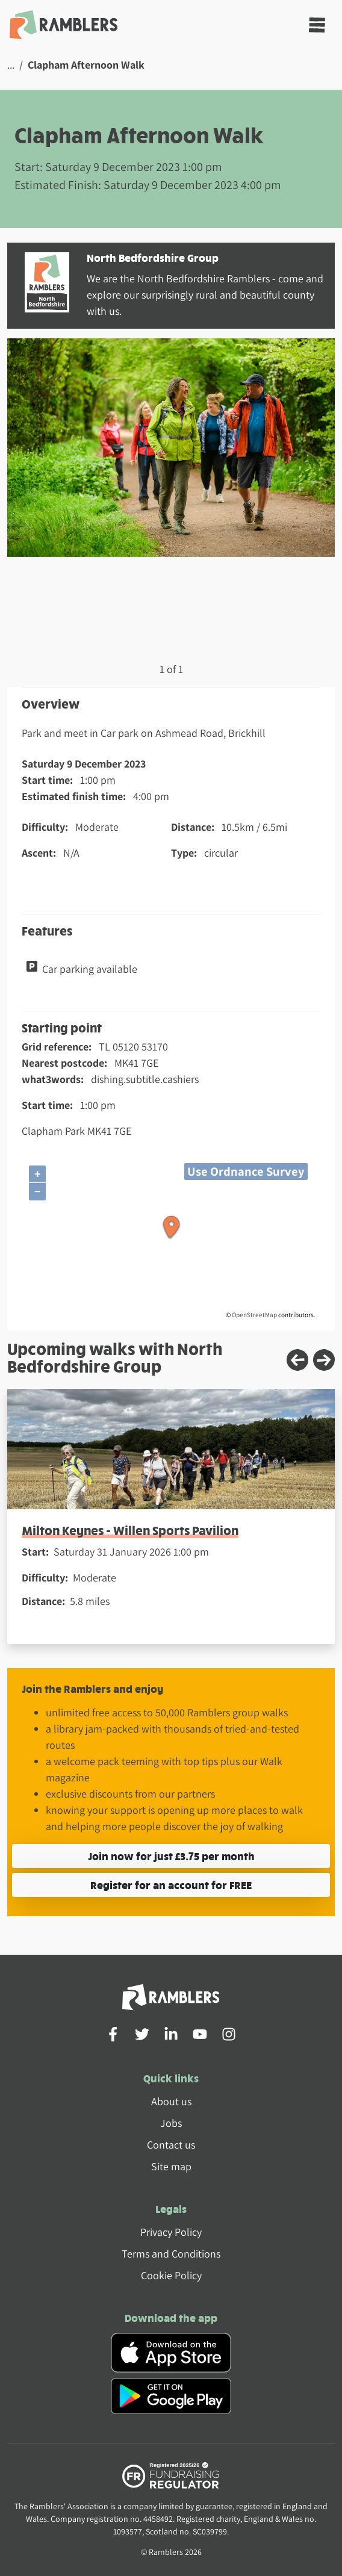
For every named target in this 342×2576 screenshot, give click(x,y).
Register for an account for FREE (171, 1885)
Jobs (171, 2123)
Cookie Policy (171, 2275)
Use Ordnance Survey (246, 1171)
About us (171, 2101)
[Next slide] (324, 1360)
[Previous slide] (297, 1360)
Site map (171, 2166)
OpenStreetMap (254, 1315)
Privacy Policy (171, 2232)
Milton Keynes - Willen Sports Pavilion (130, 1530)
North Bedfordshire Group (153, 257)
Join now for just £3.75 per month (171, 1856)
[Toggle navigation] (317, 25)
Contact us (171, 2145)
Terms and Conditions (171, 2254)
